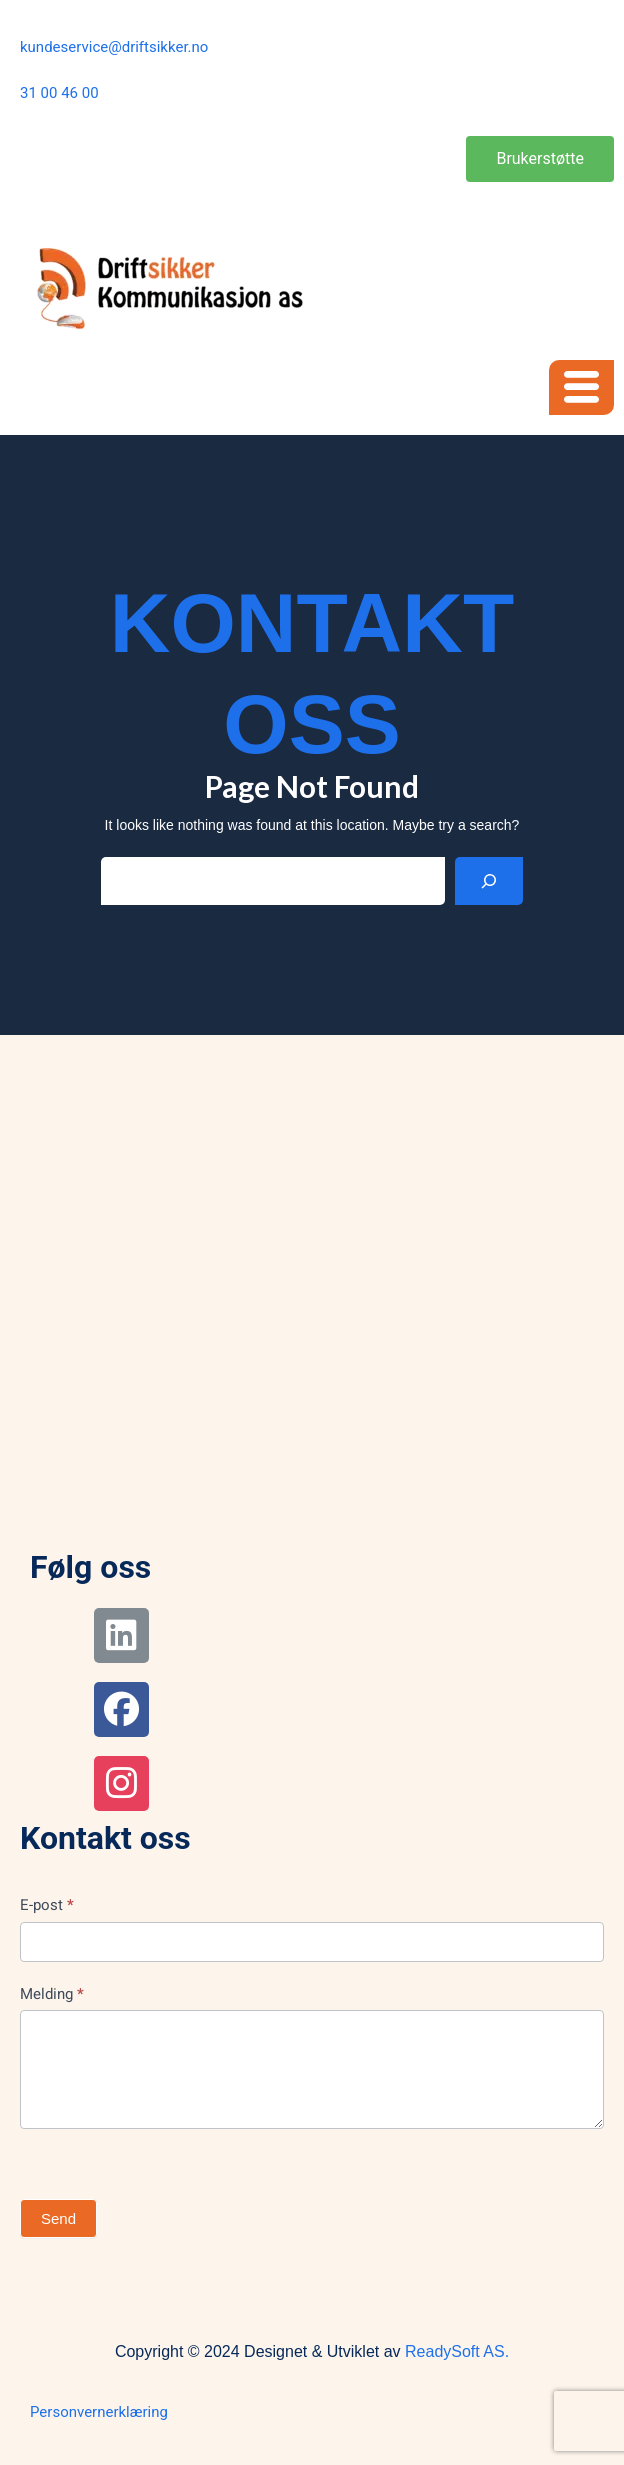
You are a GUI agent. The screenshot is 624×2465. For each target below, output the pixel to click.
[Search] (489, 881)
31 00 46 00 (59, 93)
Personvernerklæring (99, 2412)
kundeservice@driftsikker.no (114, 47)
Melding (52, 1994)
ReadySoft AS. (457, 2351)
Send (58, 2218)
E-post (47, 1905)
